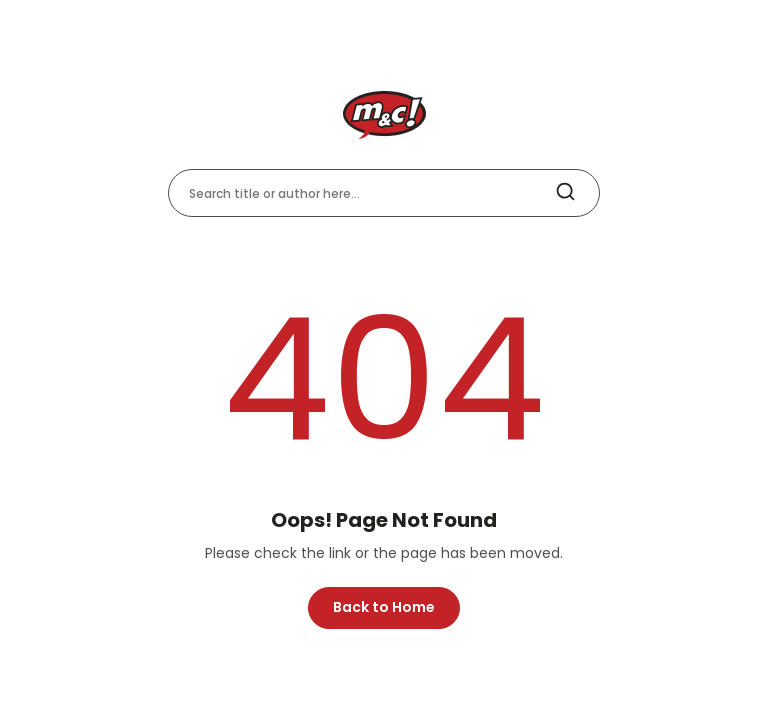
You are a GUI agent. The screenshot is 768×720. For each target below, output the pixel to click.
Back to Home (384, 607)
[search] (565, 192)
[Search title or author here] (384, 193)
